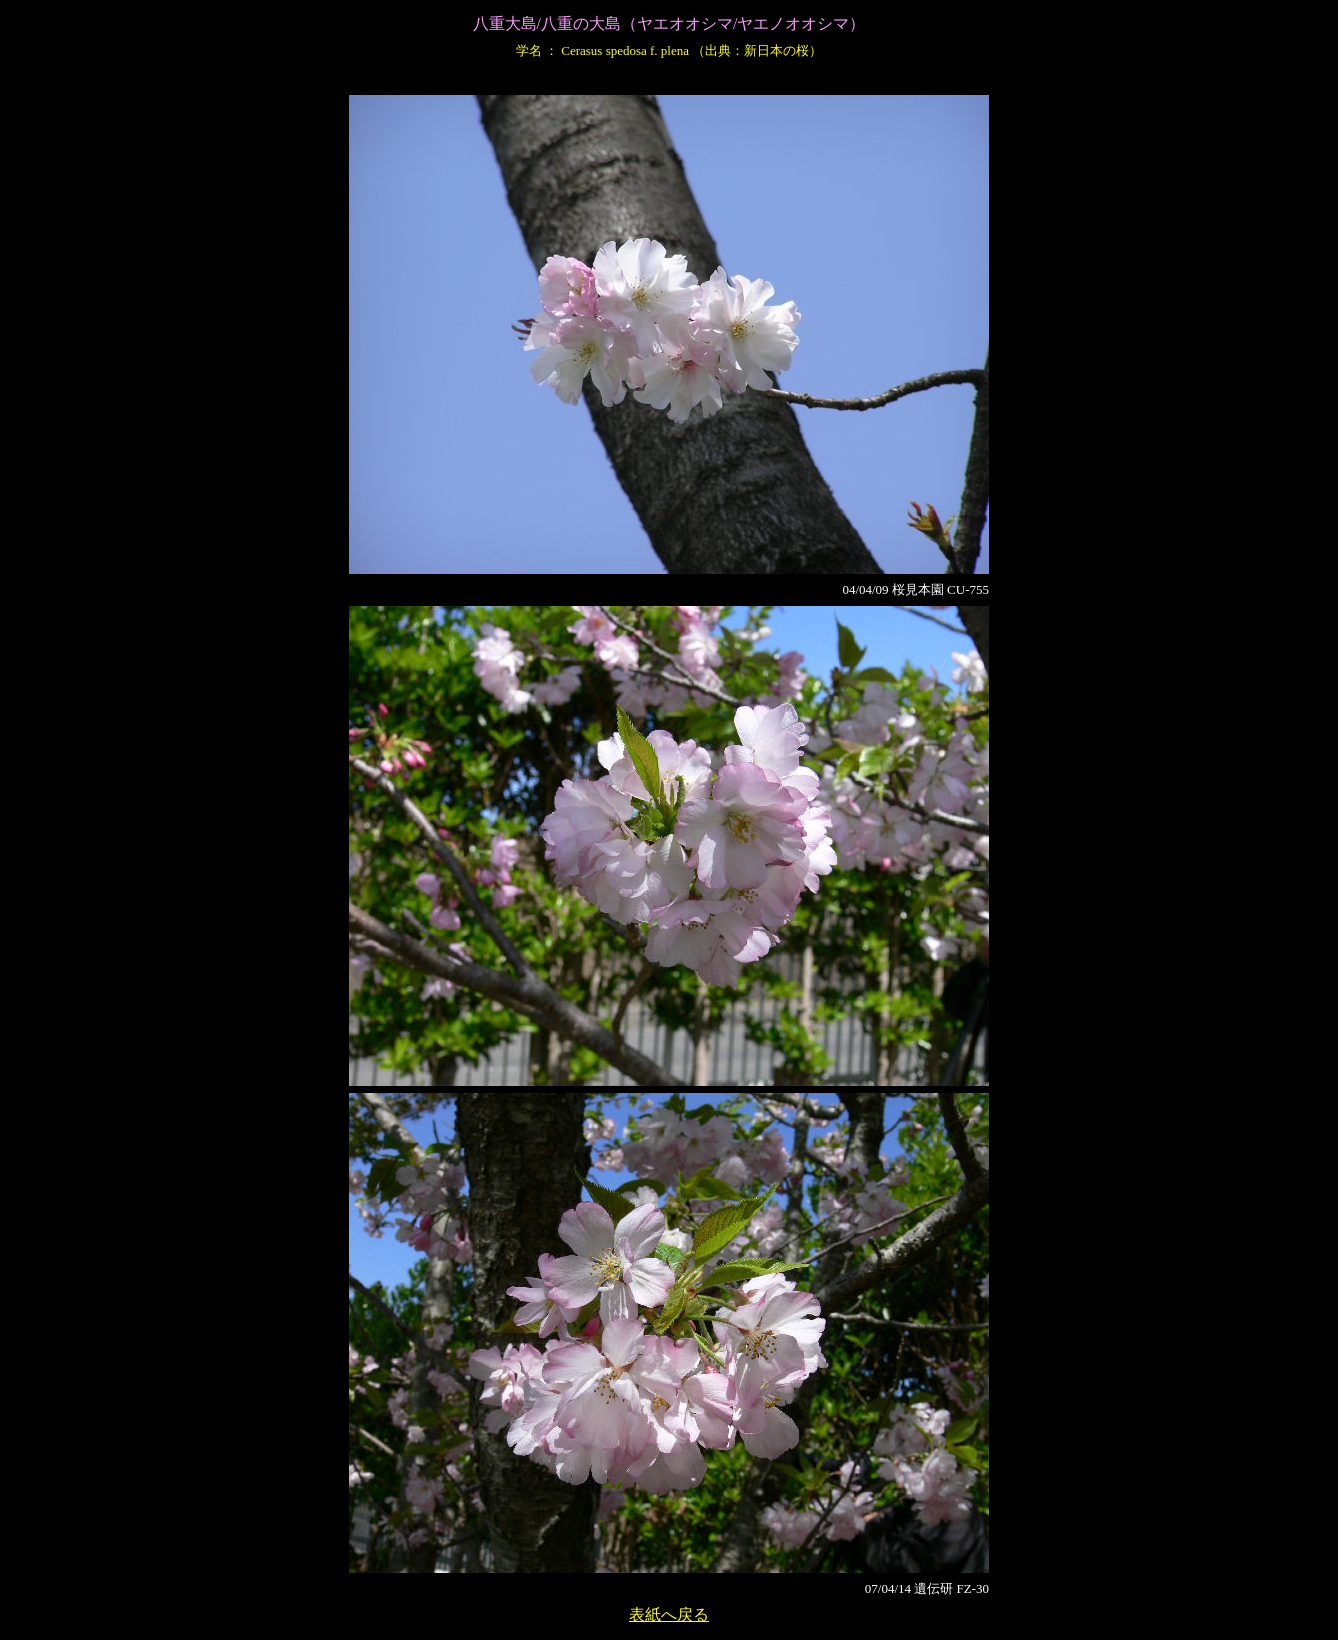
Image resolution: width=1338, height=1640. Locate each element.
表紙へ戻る (669, 1614)
